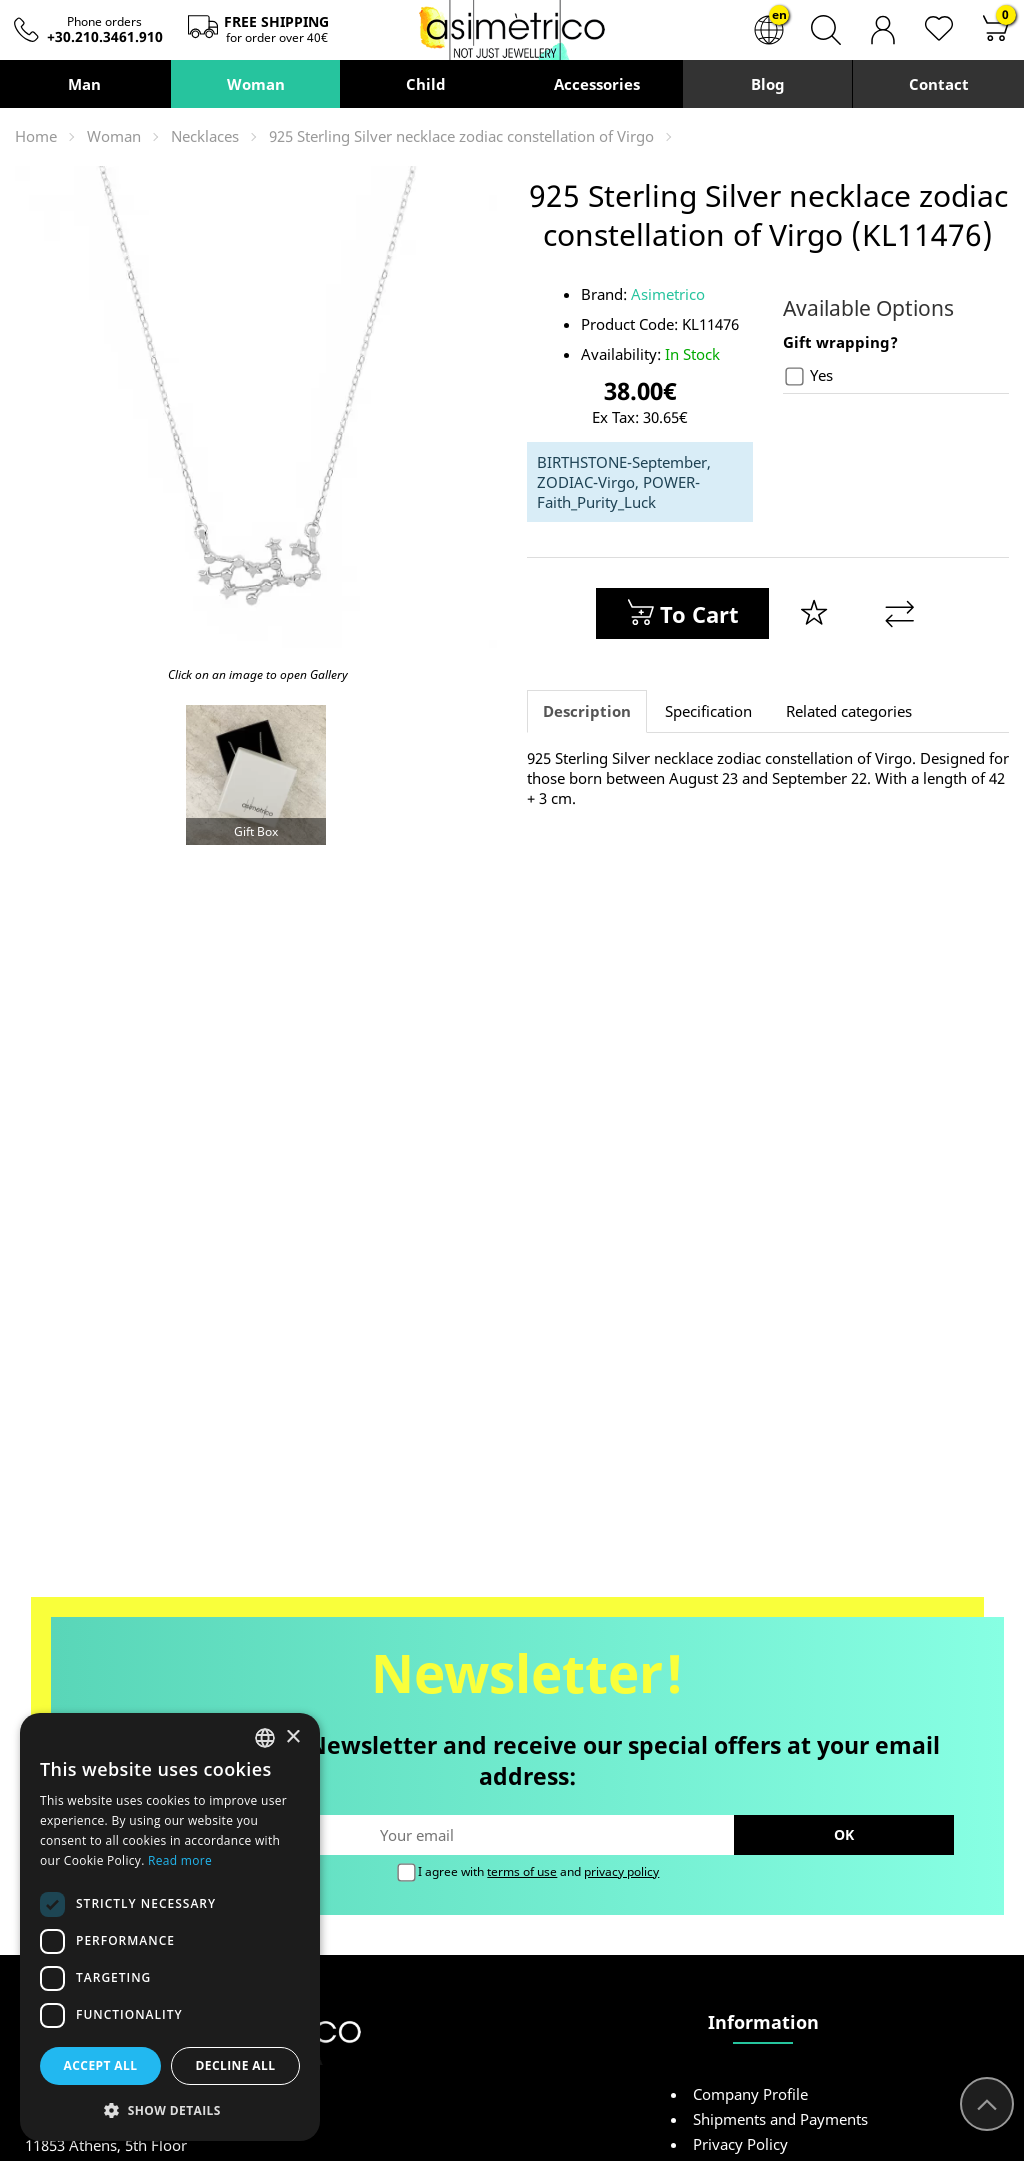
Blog (767, 84)
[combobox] (265, 1738)
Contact (939, 84)
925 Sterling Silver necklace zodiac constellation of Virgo (461, 136)
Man (84, 84)
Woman (255, 84)
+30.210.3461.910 (105, 36)
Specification (708, 711)
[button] (170, 2109)
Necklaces (205, 136)
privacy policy (621, 1871)
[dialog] (170, 1927)
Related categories (849, 711)
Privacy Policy (740, 2144)
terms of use (522, 1871)
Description (587, 711)
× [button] (292, 1737)
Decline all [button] (236, 2065)
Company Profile (750, 2094)
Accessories (597, 84)
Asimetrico (668, 294)
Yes (809, 375)
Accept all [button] (101, 2065)
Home (36, 136)
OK (844, 1834)
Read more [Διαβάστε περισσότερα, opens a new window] (180, 1860)
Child (426, 84)
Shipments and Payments (780, 2119)
